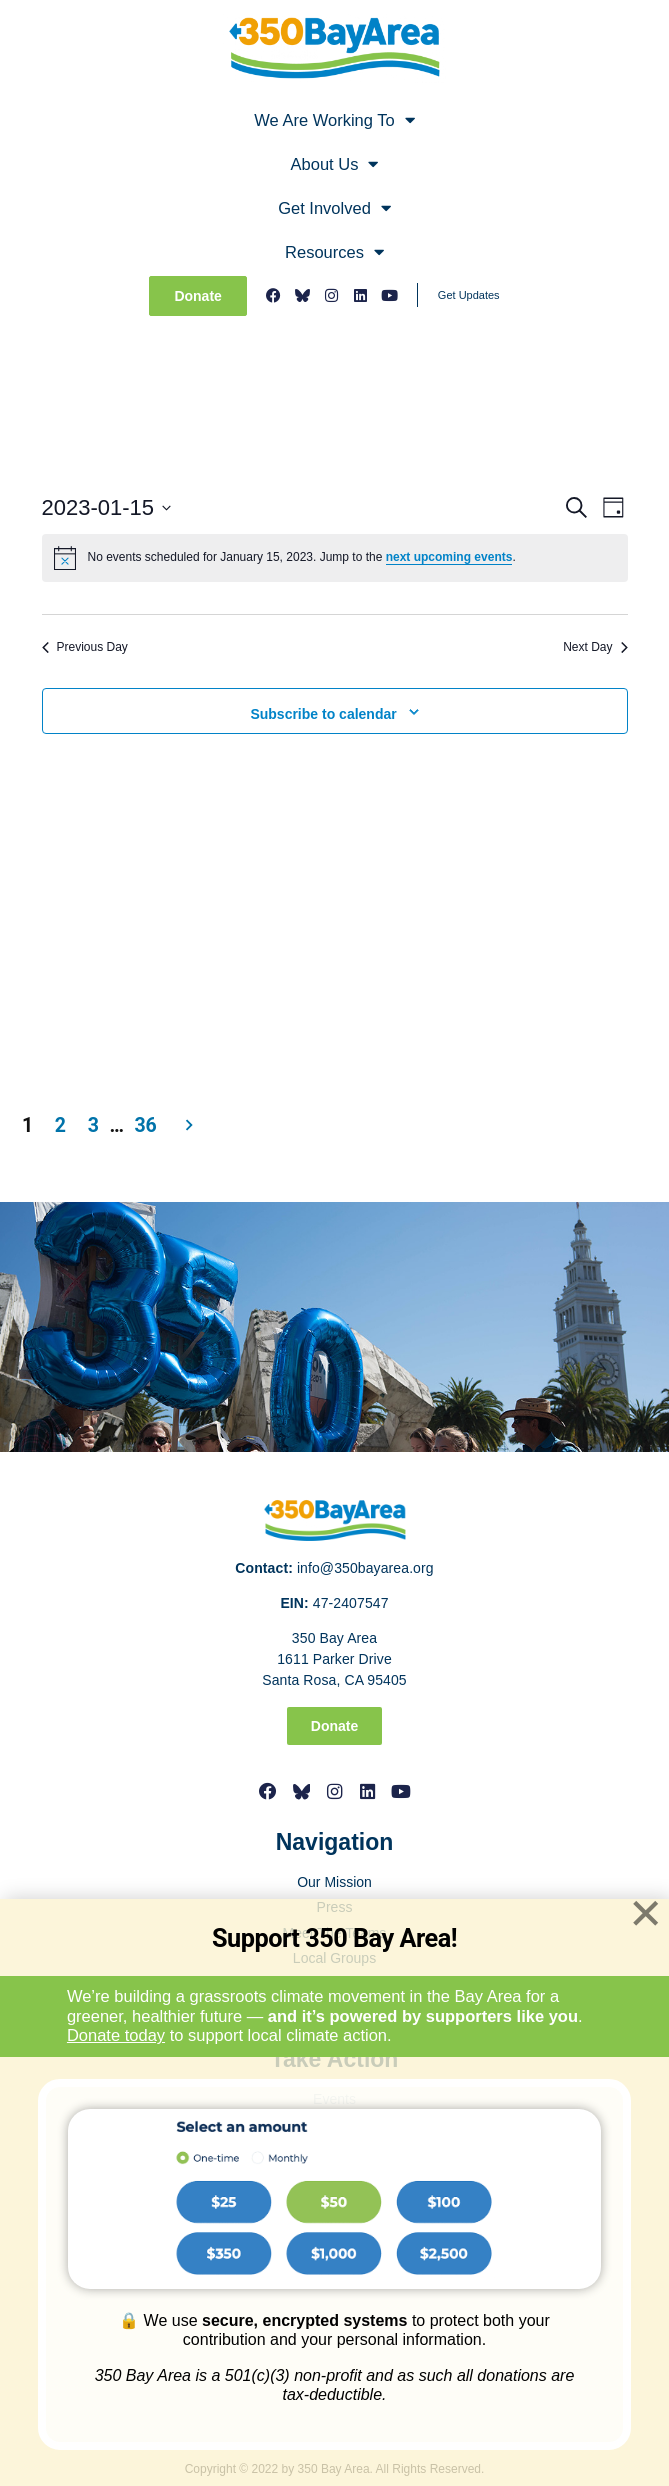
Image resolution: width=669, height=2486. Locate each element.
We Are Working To (334, 120)
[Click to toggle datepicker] (107, 507)
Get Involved (334, 208)
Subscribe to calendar (323, 714)
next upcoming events (449, 557)
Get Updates (469, 295)
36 (146, 1125)
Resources (334, 252)
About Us (335, 164)
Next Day (595, 647)
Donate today (116, 2035)
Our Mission (334, 1882)
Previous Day (85, 647)
